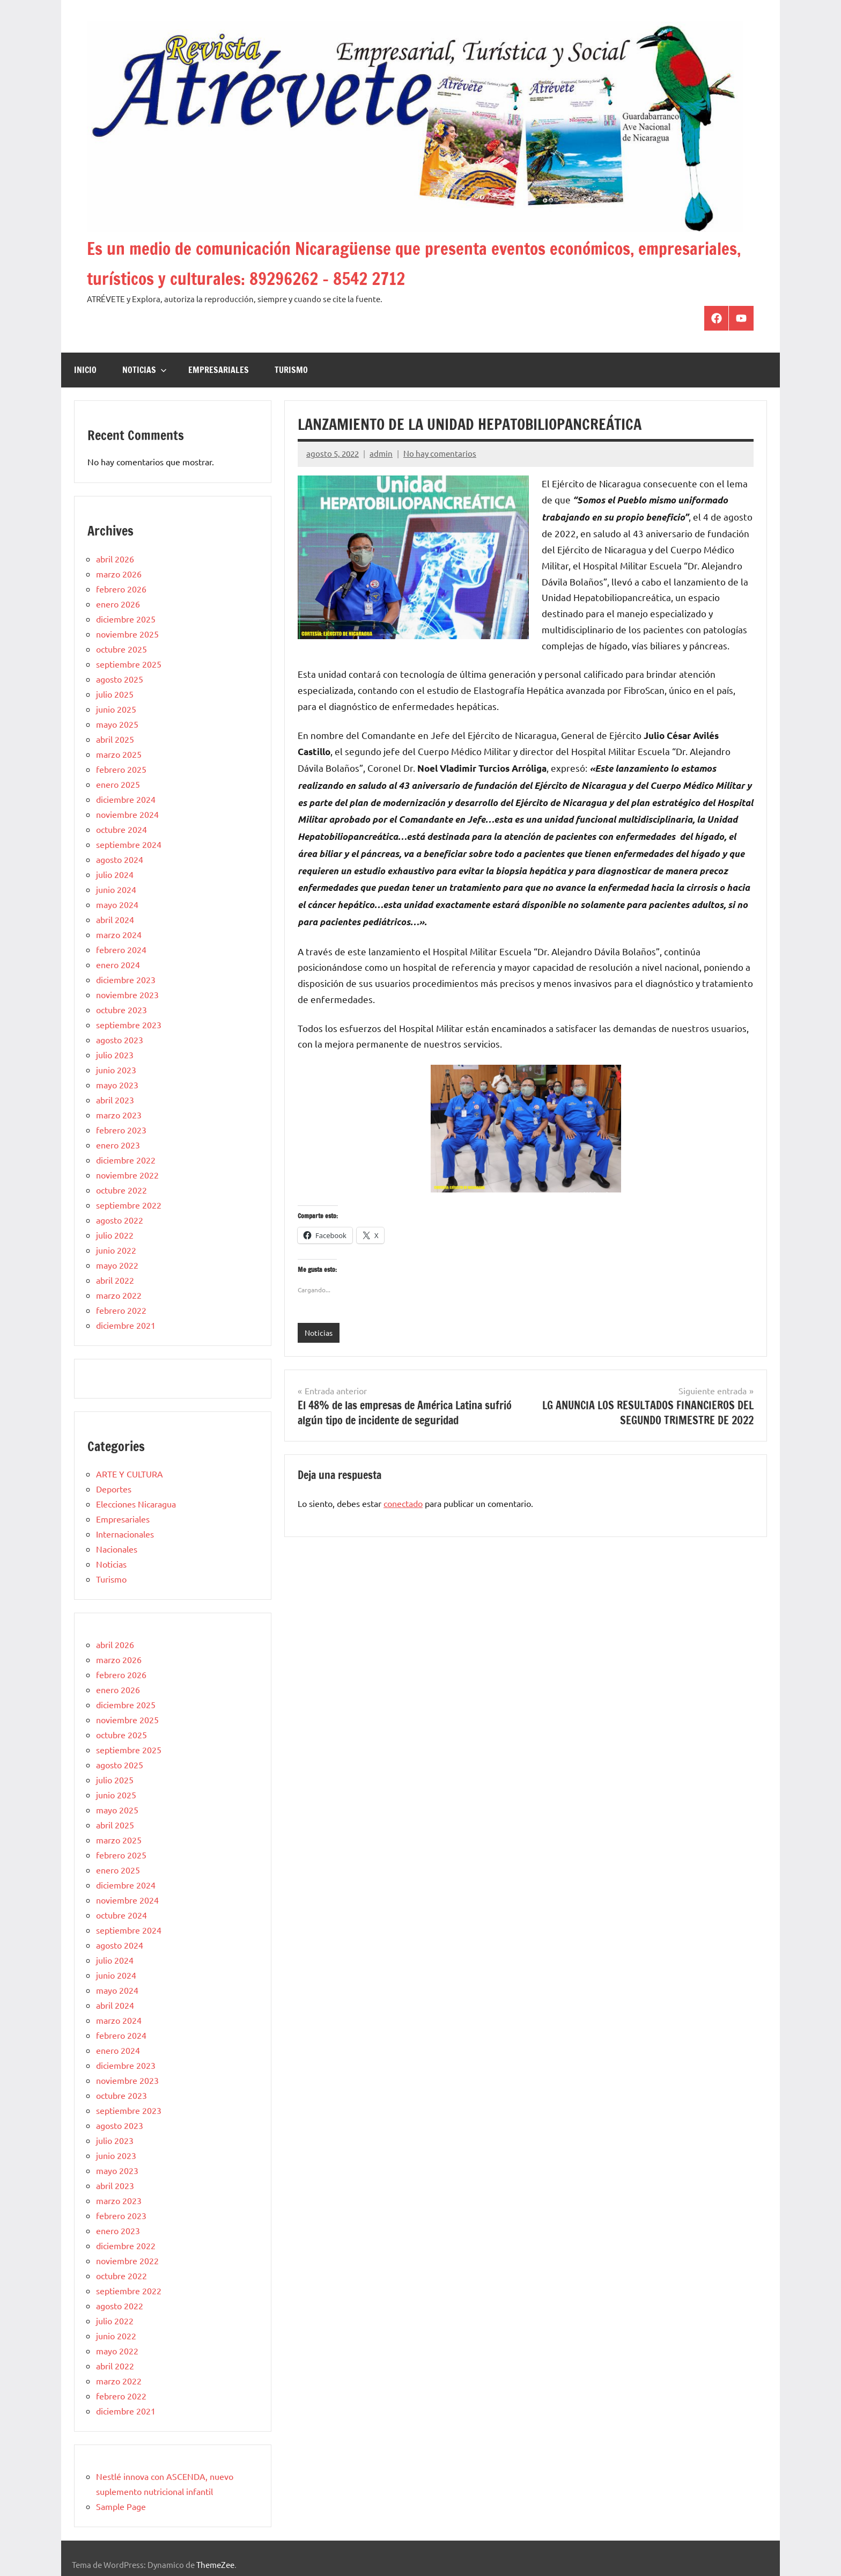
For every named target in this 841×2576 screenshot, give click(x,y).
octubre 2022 (121, 1189)
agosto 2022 (119, 1219)
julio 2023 (115, 1054)
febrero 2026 (121, 588)
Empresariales (218, 370)
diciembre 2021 (126, 1325)
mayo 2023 (117, 1084)
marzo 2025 (119, 754)
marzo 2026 (119, 573)
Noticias (144, 370)
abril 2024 (115, 919)
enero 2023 (118, 1144)
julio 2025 (115, 694)
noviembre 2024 (127, 814)
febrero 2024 (121, 949)
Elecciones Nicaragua (136, 1503)
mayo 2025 (117, 724)
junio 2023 (116, 1069)
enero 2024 (118, 964)
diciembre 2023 (126, 979)
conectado (403, 1504)
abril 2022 (115, 1280)
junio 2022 (116, 1250)
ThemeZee (215, 2564)
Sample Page (121, 2506)
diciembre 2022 (126, 1159)
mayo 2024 (117, 904)
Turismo (291, 370)
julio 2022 (115, 1235)
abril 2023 (115, 1099)
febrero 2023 (121, 1129)
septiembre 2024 (128, 844)
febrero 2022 (121, 1310)
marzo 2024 (119, 934)
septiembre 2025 (128, 663)
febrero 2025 (121, 769)
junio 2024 (116, 889)
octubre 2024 (121, 829)
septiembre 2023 (128, 1024)
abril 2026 (115, 558)
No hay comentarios (439, 453)
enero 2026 (118, 603)
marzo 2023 (119, 1114)
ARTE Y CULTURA (129, 1473)
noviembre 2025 (127, 633)
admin (381, 453)
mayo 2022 (117, 1265)
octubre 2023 (121, 1009)
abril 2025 (115, 739)
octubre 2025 (121, 648)
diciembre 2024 (126, 799)
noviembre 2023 (127, 994)
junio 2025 (116, 709)
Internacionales (125, 1533)
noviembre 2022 (127, 1174)
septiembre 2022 (128, 1204)
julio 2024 (115, 874)
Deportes (113, 1488)
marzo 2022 (119, 1295)
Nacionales (116, 1548)
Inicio (85, 370)
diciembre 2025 (126, 618)
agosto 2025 (119, 679)
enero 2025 (118, 784)
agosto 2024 (119, 859)
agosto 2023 (119, 1039)
